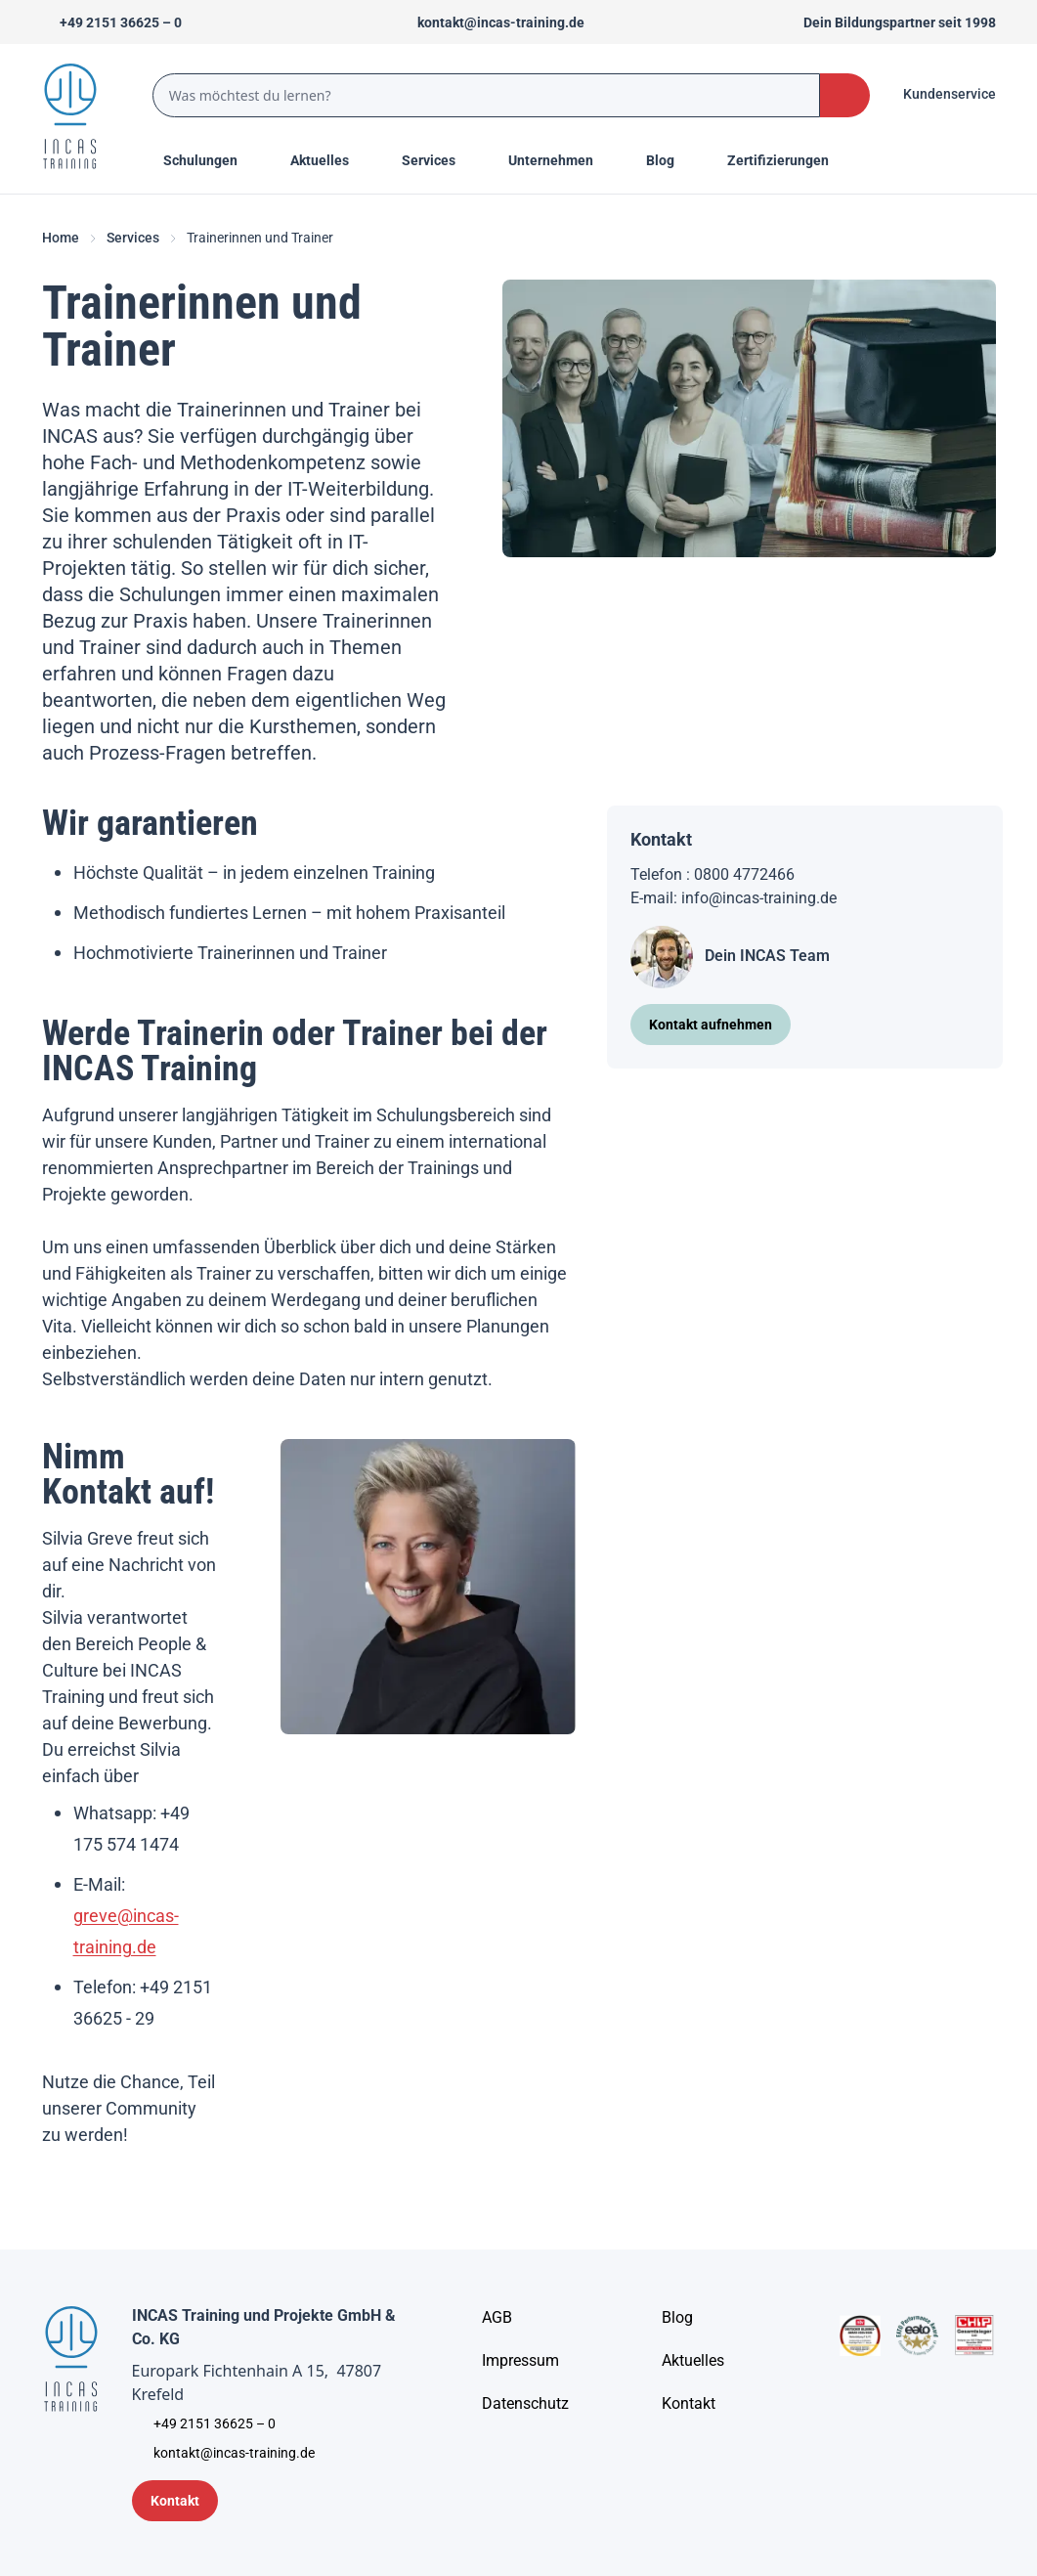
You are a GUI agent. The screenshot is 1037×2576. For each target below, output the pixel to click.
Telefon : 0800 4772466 (712, 874)
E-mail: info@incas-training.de (733, 898)
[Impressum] (520, 2361)
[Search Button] (844, 95)
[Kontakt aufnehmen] (710, 1024)
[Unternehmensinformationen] (525, 2404)
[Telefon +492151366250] (112, 22)
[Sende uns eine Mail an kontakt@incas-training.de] (492, 22)
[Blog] (677, 2318)
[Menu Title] (330, 160)
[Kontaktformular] (175, 2500)
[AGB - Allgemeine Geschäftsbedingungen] (497, 2318)
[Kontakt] (688, 2404)
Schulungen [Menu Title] (211, 159)
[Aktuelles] (693, 2361)
